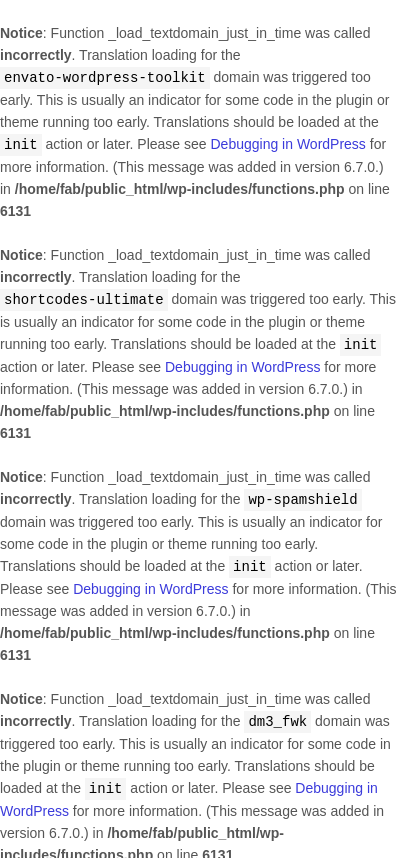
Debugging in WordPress (287, 143)
